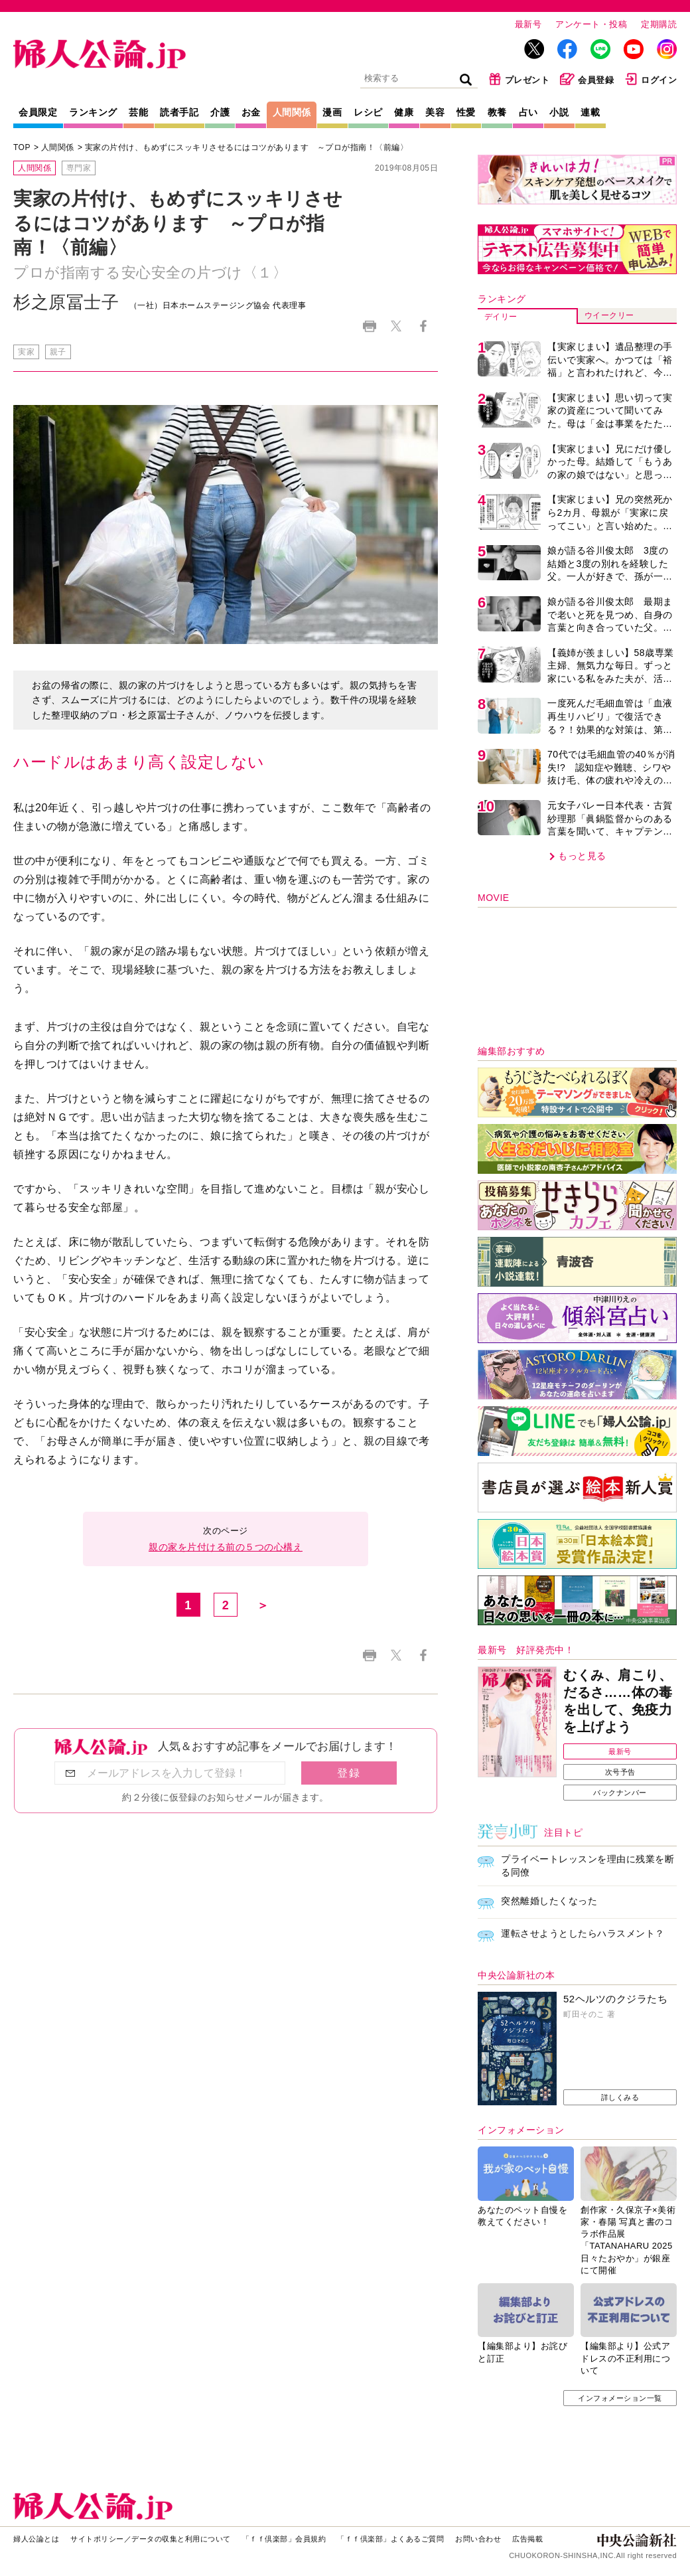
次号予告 (620, 1772)
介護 (220, 112)
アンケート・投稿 (591, 24)
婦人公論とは (36, 2539)
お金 (251, 112)
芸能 (138, 112)
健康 (403, 112)
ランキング (93, 112)
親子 (58, 352)
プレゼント (519, 79)
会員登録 (587, 79)
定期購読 (659, 24)
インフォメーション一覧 (620, 2398)
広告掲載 (527, 2539)
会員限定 (38, 112)
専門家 (79, 168)
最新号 (528, 24)
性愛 (466, 112)
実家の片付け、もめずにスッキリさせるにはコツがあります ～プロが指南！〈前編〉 (247, 147)
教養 (497, 112)
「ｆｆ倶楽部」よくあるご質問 (390, 2539)
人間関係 (292, 112)
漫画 (332, 112)
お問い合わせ (478, 2539)
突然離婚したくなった (549, 1900)
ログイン (650, 79)
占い (528, 112)
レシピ (368, 112)
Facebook (423, 326)
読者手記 (179, 112)
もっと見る (582, 855)
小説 (559, 112)
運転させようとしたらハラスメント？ (583, 1933)
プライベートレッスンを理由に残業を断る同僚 (587, 1866)
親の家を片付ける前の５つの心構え (226, 1547)
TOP (22, 147)
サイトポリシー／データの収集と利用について (150, 2539)
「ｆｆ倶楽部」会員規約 (284, 2539)
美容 (435, 112)
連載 (590, 112)
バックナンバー (620, 1793)
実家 (26, 352)
